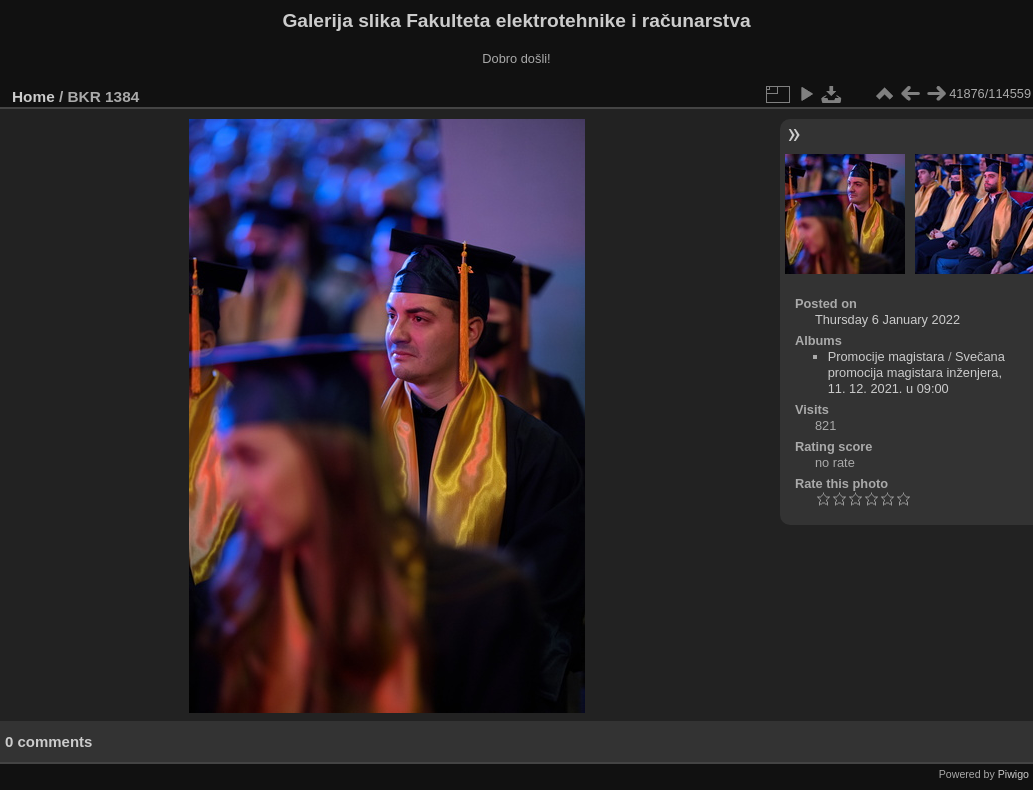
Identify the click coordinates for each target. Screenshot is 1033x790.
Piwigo (1013, 774)
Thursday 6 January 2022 (887, 319)
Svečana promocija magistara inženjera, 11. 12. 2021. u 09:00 (916, 372)
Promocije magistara (886, 356)
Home (33, 96)
